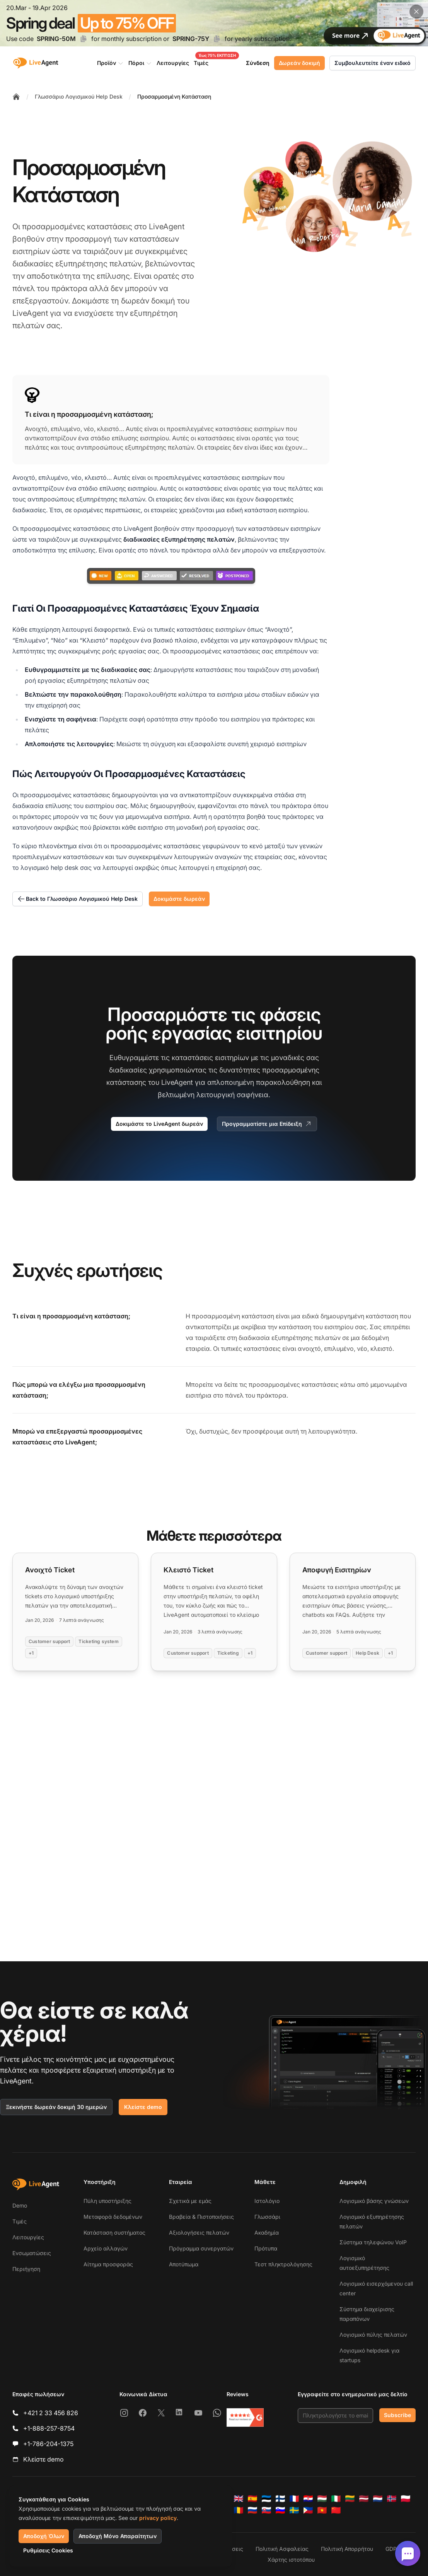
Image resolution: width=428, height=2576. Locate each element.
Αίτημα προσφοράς (108, 2264)
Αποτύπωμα (183, 2264)
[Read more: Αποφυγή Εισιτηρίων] (352, 1612)
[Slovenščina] (280, 2510)
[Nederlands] (377, 2498)
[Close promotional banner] (416, 12)
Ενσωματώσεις (31, 2253)
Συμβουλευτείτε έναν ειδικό (372, 63)
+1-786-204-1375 (48, 2444)
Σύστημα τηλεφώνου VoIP (373, 2242)
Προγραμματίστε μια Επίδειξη (267, 1124)
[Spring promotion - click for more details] (214, 23)
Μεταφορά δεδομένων (113, 2216)
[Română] (238, 2510)
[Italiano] (336, 2498)
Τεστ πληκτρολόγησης (283, 2264)
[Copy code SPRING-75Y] (217, 39)
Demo (19, 2205)
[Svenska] (294, 2510)
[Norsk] (391, 2498)
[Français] (294, 2498)
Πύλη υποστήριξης (107, 2201)
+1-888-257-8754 (49, 2428)
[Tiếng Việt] (322, 2510)
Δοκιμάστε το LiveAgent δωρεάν (159, 1123)
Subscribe (397, 2415)
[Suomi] (280, 2498)
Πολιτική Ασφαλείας (282, 2548)
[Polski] (405, 2498)
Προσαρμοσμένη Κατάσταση (174, 96)
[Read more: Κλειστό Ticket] (213, 1612)
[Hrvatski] (308, 2498)
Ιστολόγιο (267, 2201)
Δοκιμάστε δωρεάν (179, 898)
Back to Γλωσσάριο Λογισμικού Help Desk (77, 899)
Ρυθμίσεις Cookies (48, 2550)
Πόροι (140, 63)
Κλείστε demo (143, 2107)
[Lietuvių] (350, 2498)
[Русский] (252, 2510)
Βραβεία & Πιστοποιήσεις (201, 2216)
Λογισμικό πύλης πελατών (373, 2334)
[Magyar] (322, 2498)
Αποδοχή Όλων (43, 2536)
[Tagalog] (308, 2510)
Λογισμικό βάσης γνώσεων (374, 2201)
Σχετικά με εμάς (190, 2201)
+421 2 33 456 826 (50, 2413)
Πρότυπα (265, 2248)
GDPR (392, 2548)
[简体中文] (336, 2510)
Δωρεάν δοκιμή (299, 63)
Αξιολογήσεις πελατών (199, 2232)
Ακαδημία (266, 2232)
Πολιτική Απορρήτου (347, 2548)
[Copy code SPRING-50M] (83, 39)
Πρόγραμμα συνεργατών (201, 2248)
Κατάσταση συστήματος (114, 2232)
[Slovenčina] (266, 2510)
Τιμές (19, 2221)
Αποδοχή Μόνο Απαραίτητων (117, 2536)
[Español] (252, 2498)
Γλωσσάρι (267, 2216)
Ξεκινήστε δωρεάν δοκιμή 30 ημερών (56, 2107)
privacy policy (158, 2518)
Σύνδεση (257, 63)
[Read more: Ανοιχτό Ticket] (75, 1612)
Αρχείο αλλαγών (106, 2248)
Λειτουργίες (28, 2237)
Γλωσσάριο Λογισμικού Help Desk (79, 96)
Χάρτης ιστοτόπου (291, 2559)
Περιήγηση (26, 2269)
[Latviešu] (363, 2498)
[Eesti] (266, 2498)
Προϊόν (110, 63)
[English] (238, 2498)
